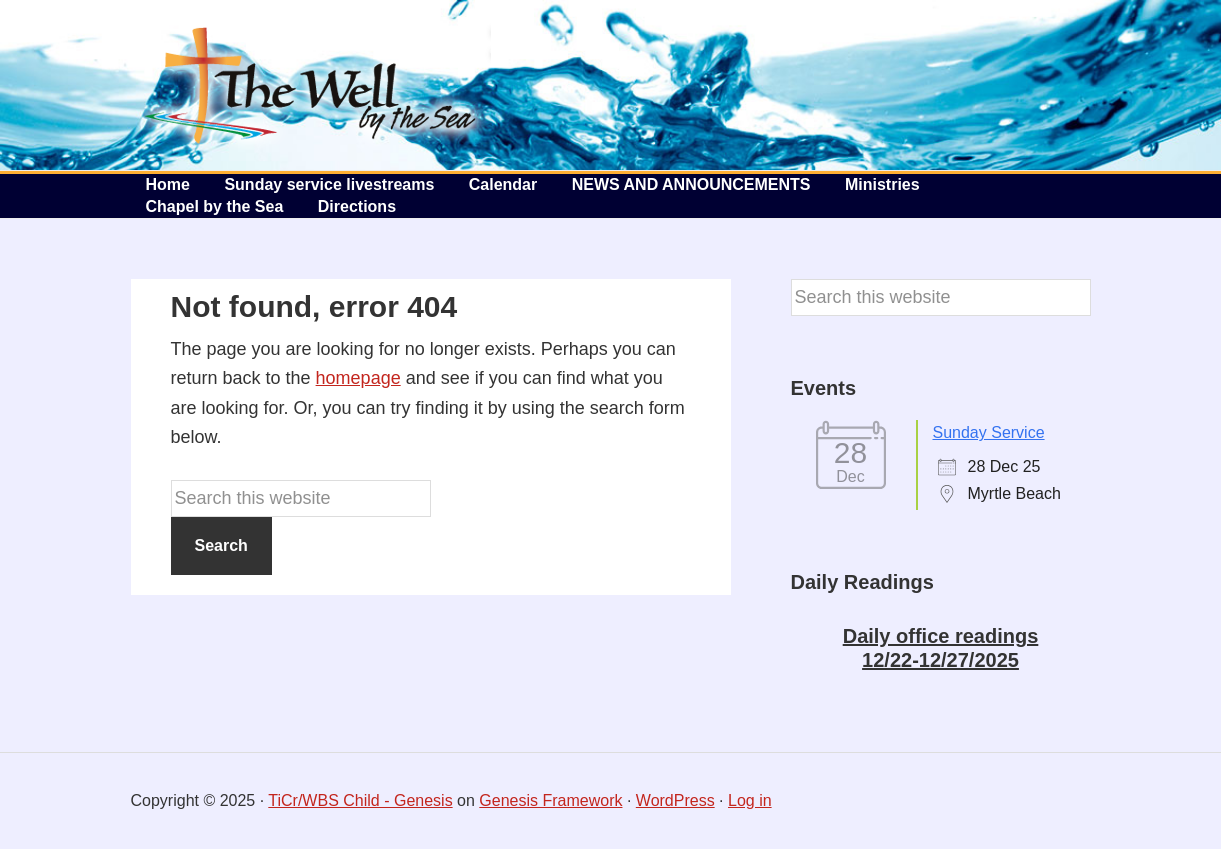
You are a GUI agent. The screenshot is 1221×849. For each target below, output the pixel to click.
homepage (358, 378)
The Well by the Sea (311, 85)
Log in (750, 800)
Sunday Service (989, 432)
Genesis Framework (550, 800)
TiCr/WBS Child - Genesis (360, 800)
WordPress (675, 800)
